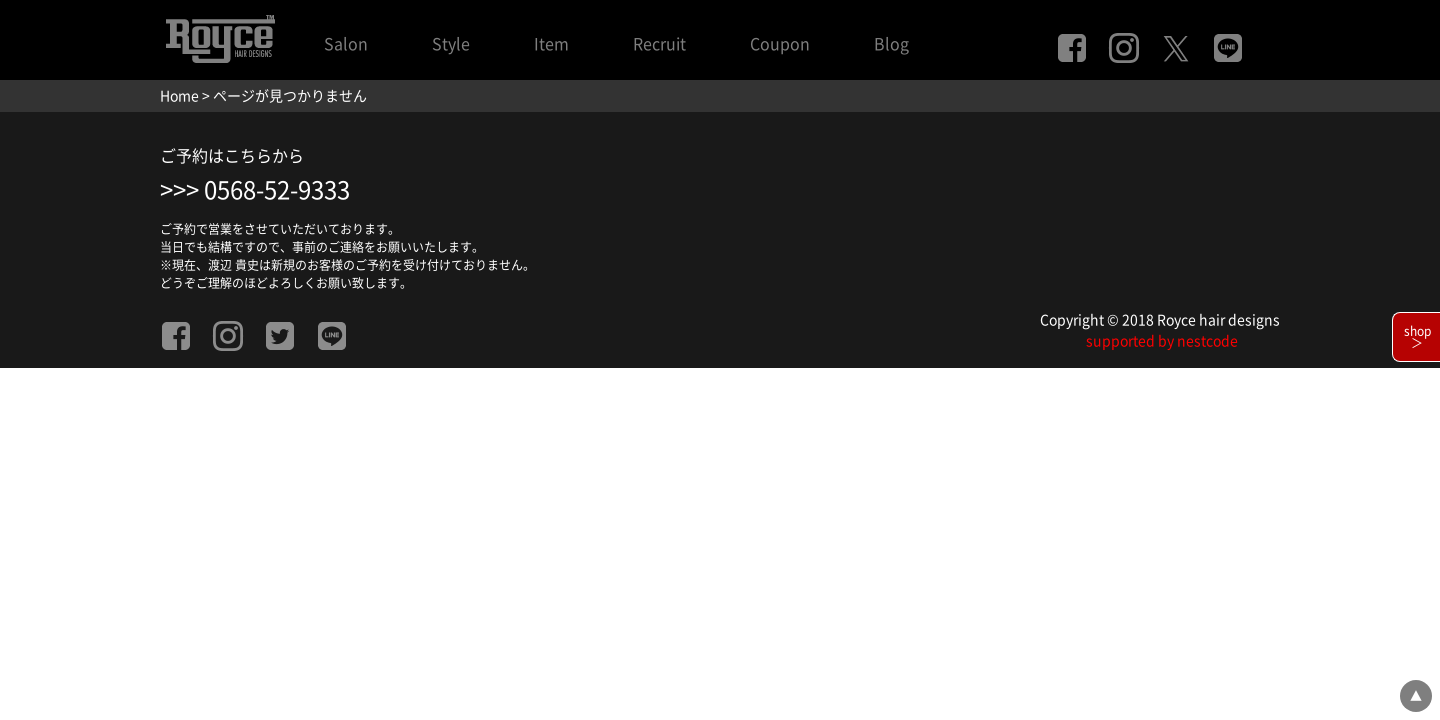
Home (179, 96)
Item (551, 44)
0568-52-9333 (277, 190)
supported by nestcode (1162, 341)
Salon (346, 44)
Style (451, 44)
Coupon (780, 44)
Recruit (659, 44)
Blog (891, 44)
